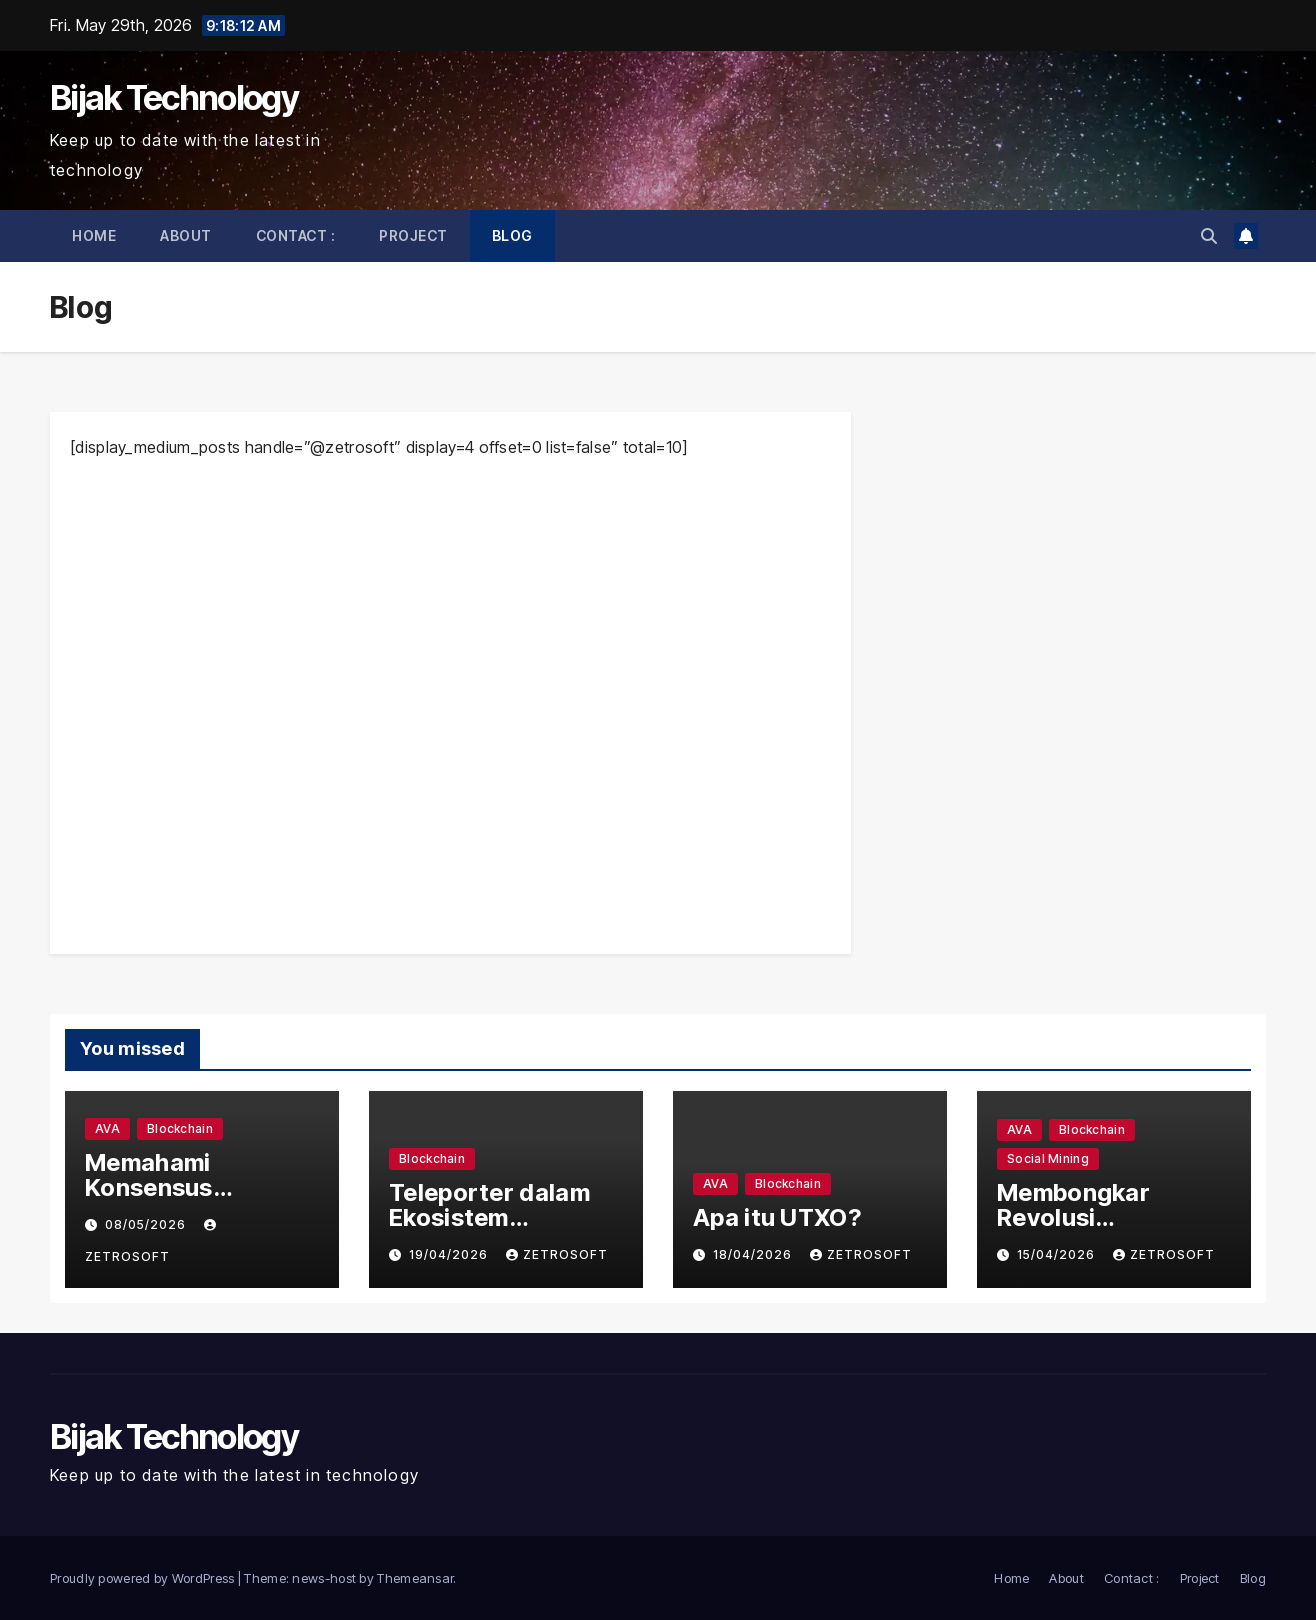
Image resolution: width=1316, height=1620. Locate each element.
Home (94, 235)
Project (413, 235)
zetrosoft (557, 1254)
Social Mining (1048, 1158)
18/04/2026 (754, 1254)
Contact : (296, 235)
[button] (1209, 236)
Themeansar (415, 1578)
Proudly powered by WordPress (144, 1578)
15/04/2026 (1058, 1254)
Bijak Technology (174, 97)
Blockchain (180, 1128)
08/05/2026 (147, 1224)
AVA (107, 1128)
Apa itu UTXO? (777, 1217)
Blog (512, 235)
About (186, 235)
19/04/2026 (450, 1254)
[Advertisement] (450, 706)
